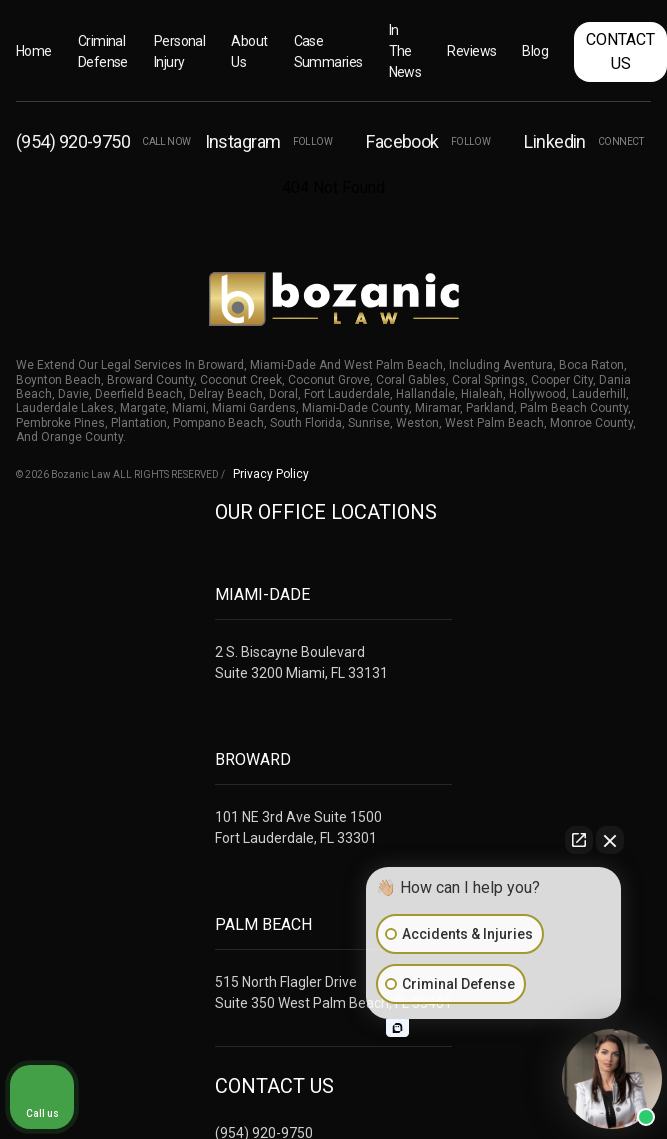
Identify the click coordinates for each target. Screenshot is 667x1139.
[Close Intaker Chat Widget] (610, 840)
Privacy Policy (271, 474)
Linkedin (583, 141)
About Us (249, 51)
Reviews (471, 51)
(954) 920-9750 (103, 141)
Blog (535, 51)
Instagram (269, 141)
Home (34, 51)
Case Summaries (328, 51)
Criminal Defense (103, 51)
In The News (405, 51)
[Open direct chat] (579, 840)
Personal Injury (180, 51)
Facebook (428, 141)
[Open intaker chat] (397, 1028)
